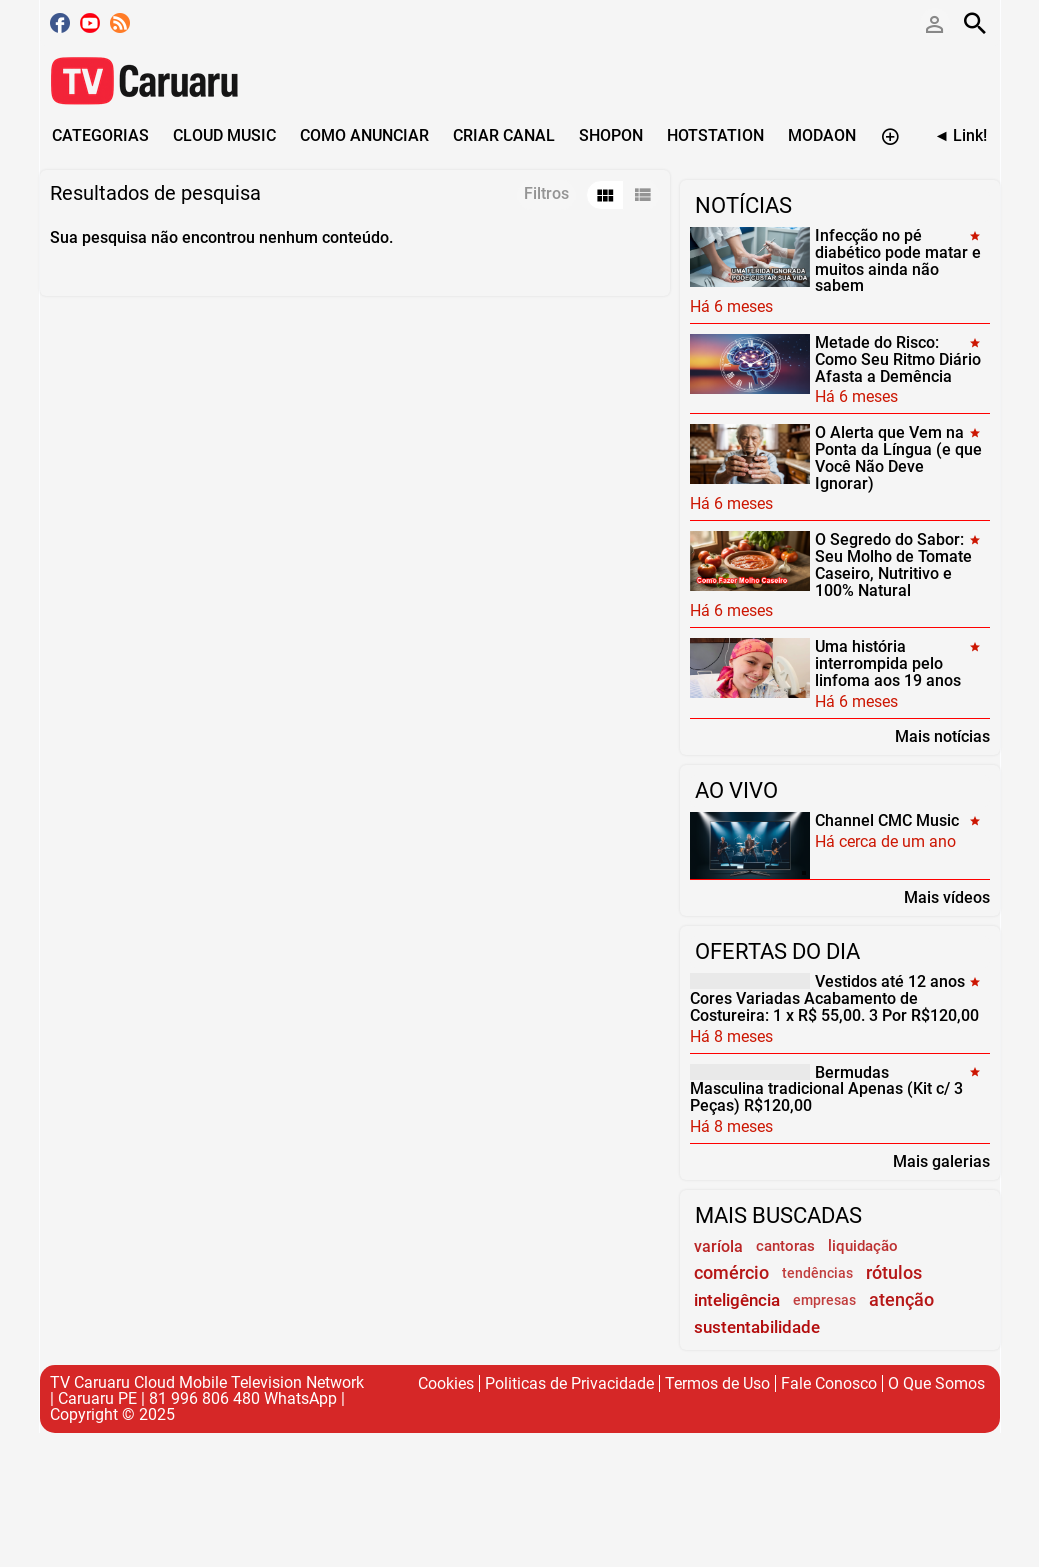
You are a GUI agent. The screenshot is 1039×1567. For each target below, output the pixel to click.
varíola (718, 1246)
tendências (817, 1273)
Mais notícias (942, 736)
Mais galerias (941, 1161)
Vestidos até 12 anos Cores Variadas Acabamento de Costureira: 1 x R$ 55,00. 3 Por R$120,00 (834, 998)
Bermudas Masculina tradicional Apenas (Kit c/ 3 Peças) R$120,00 (826, 1088)
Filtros (546, 193)
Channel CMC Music (887, 820)
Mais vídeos (947, 897)
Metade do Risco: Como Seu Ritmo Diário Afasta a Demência (898, 359)
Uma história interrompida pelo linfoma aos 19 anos (888, 663)
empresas (824, 1300)
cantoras (785, 1246)
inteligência (737, 1300)
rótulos (894, 1273)
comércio (731, 1273)
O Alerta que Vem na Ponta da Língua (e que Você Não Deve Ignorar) (898, 457)
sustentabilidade (757, 1327)
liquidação (863, 1246)
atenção (901, 1300)
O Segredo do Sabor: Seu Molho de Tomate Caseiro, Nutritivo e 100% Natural (893, 564)
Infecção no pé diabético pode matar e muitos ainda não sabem (898, 260)
